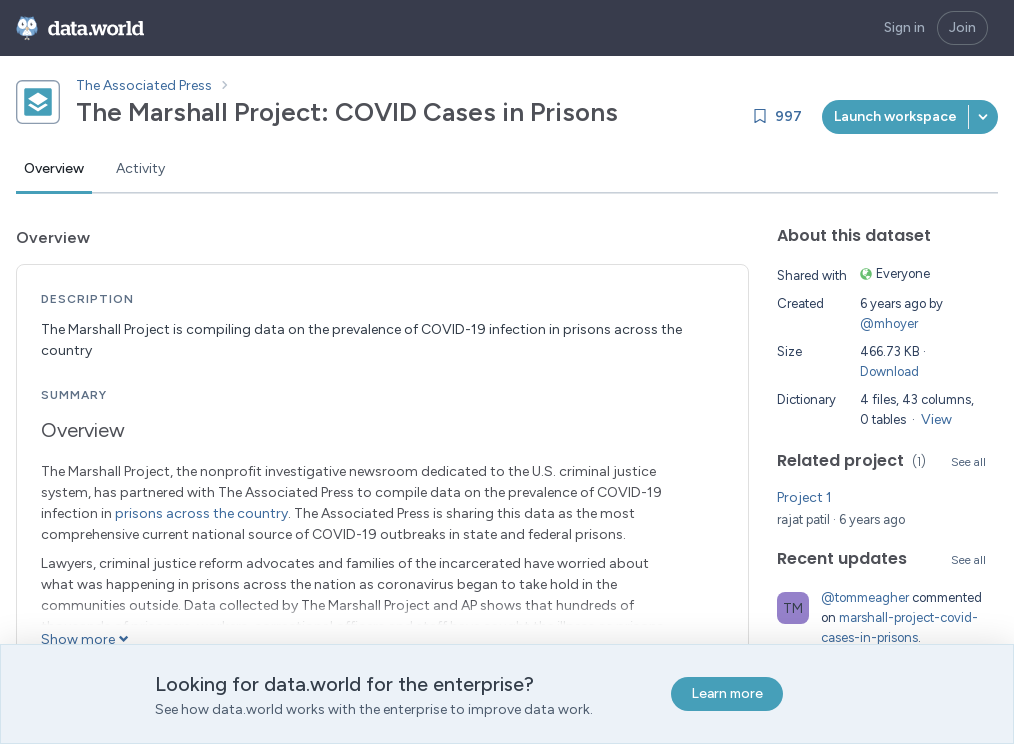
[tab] (54, 170)
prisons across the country (201, 513)
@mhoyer (889, 323)
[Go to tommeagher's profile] (793, 608)
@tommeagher (865, 597)
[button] (983, 117)
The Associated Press (144, 85)
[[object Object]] (895, 117)
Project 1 (804, 498)
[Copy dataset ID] (636, 112)
